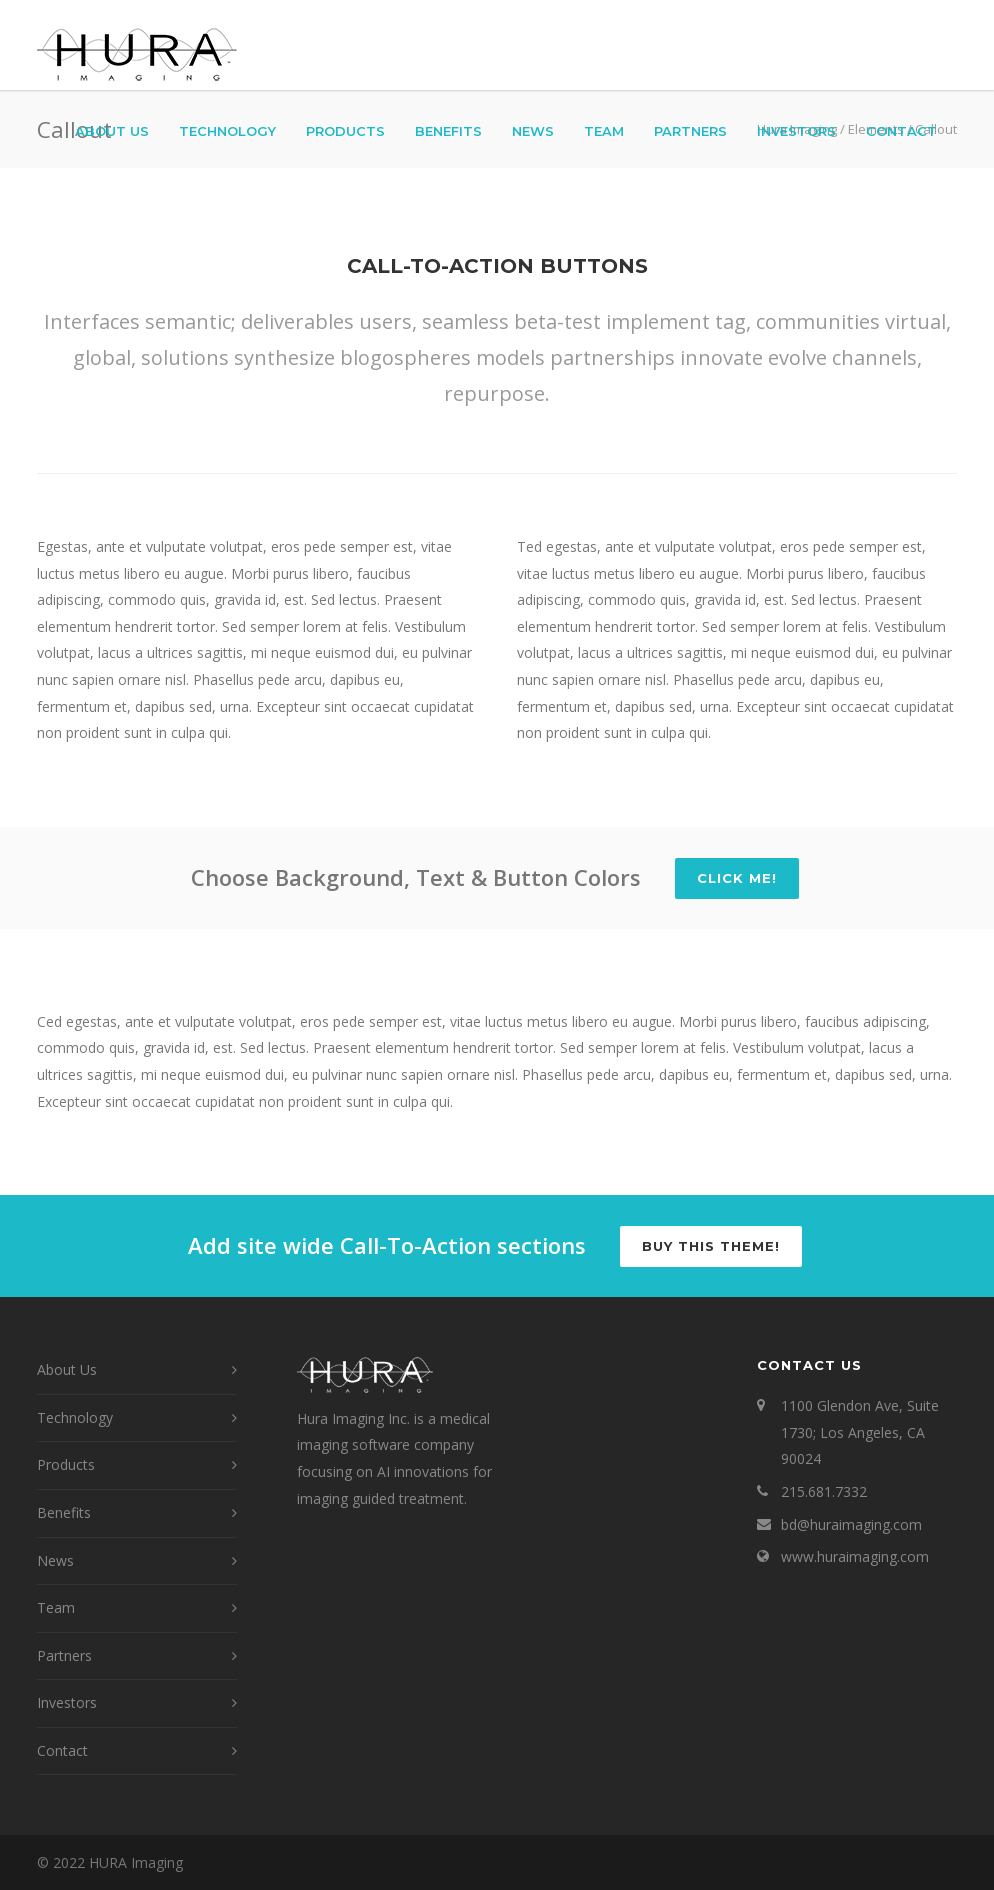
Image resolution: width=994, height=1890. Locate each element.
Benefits (448, 131)
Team (604, 131)
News (533, 131)
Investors (796, 131)
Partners (690, 131)
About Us (112, 131)
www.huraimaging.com (855, 1556)
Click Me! (737, 878)
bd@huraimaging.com (851, 1524)
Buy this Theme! (711, 1246)
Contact (901, 131)
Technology (227, 131)
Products (345, 131)
